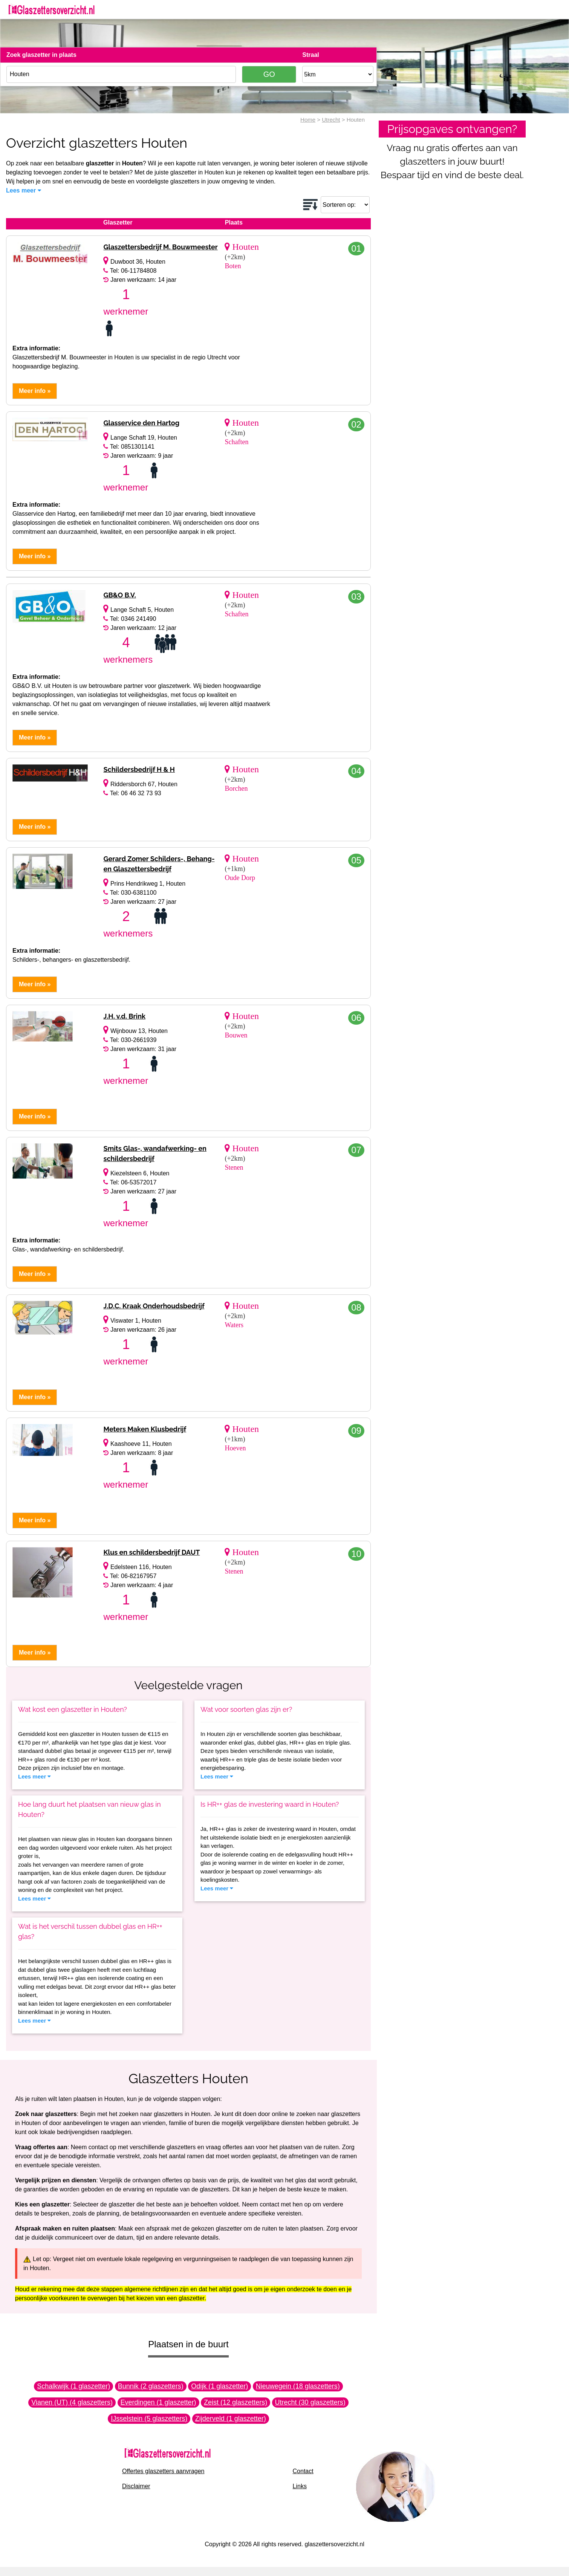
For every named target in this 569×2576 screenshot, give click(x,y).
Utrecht (331, 119)
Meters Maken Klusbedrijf (144, 1429)
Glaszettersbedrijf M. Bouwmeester (160, 247)
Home (307, 119)
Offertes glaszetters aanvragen (163, 2471)
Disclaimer (136, 2486)
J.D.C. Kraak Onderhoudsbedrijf (153, 1306)
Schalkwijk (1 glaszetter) (73, 2386)
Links (300, 2486)
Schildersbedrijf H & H (139, 769)
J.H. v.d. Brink (124, 1016)
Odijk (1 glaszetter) (219, 2386)
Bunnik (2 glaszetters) (151, 2386)
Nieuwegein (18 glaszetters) (298, 2386)
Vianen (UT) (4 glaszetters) (72, 2402)
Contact (303, 2471)
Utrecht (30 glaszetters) (310, 2402)
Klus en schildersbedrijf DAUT (151, 1552)
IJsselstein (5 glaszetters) (149, 2418)
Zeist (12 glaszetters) (235, 2402)
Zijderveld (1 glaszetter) (230, 2418)
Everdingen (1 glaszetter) (158, 2402)
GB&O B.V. (119, 595)
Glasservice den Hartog (141, 423)
